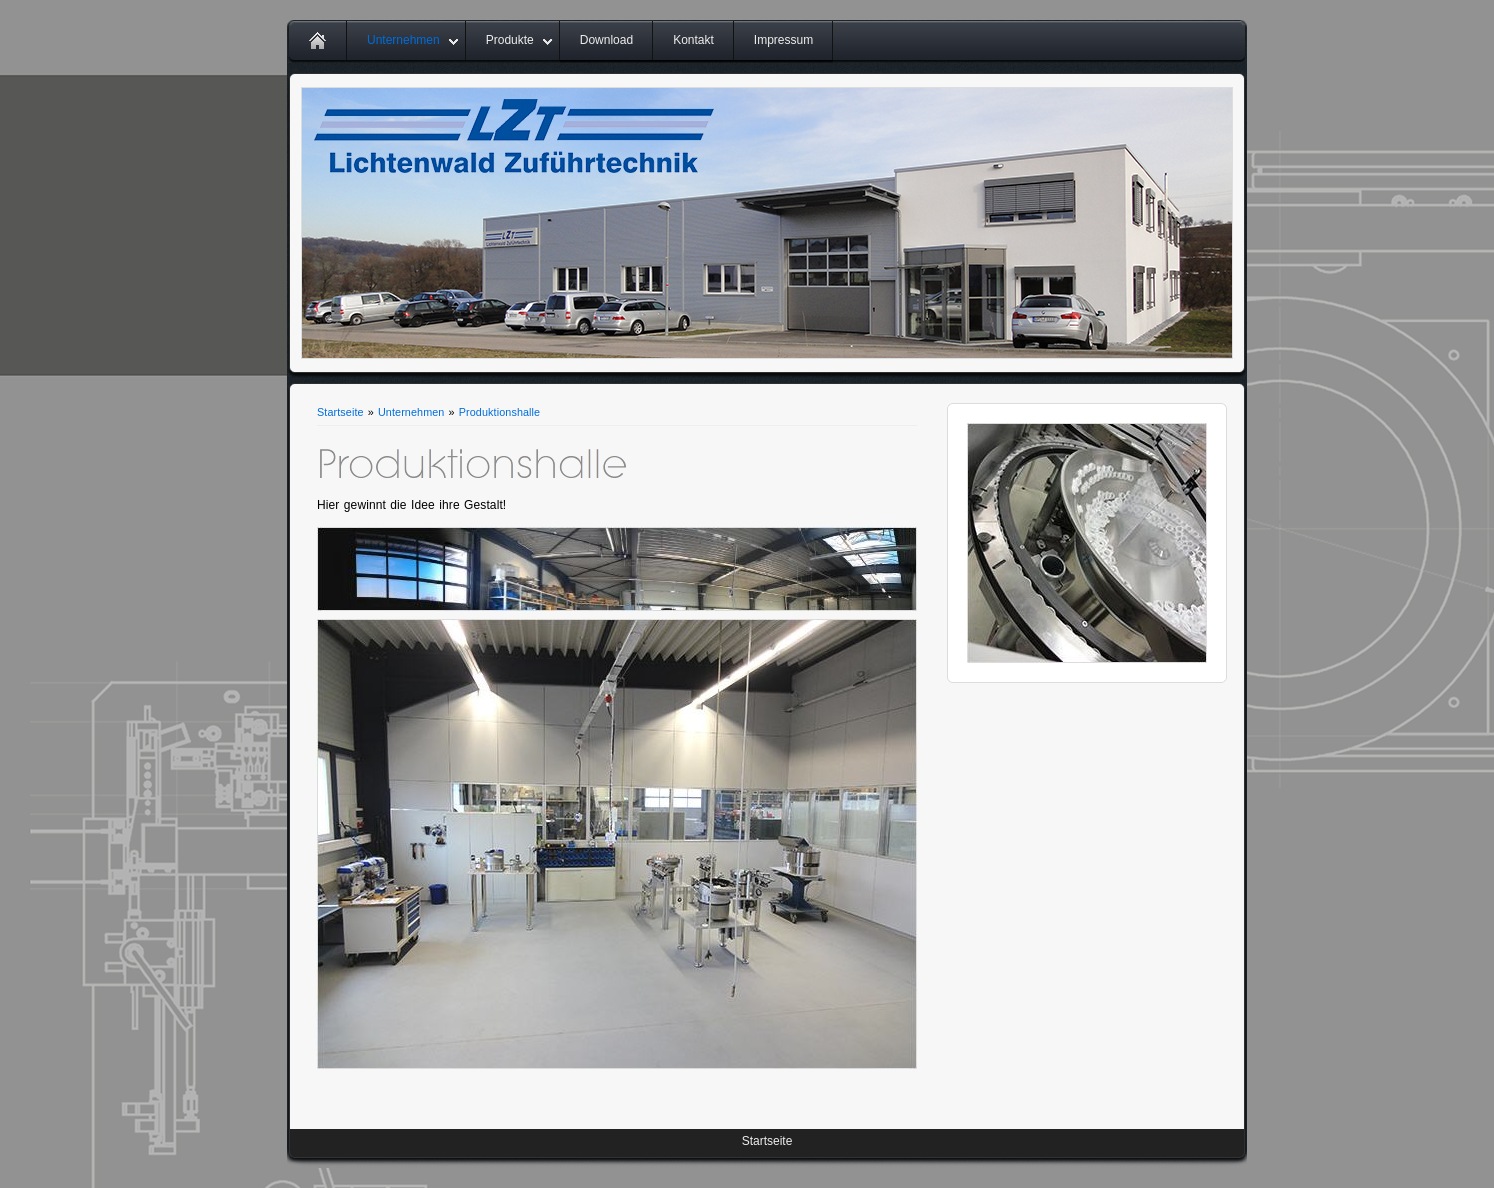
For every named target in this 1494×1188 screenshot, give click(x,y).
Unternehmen (403, 40)
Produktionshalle (499, 412)
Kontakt (693, 40)
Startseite (340, 412)
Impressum (783, 40)
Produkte (510, 40)
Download (606, 40)
